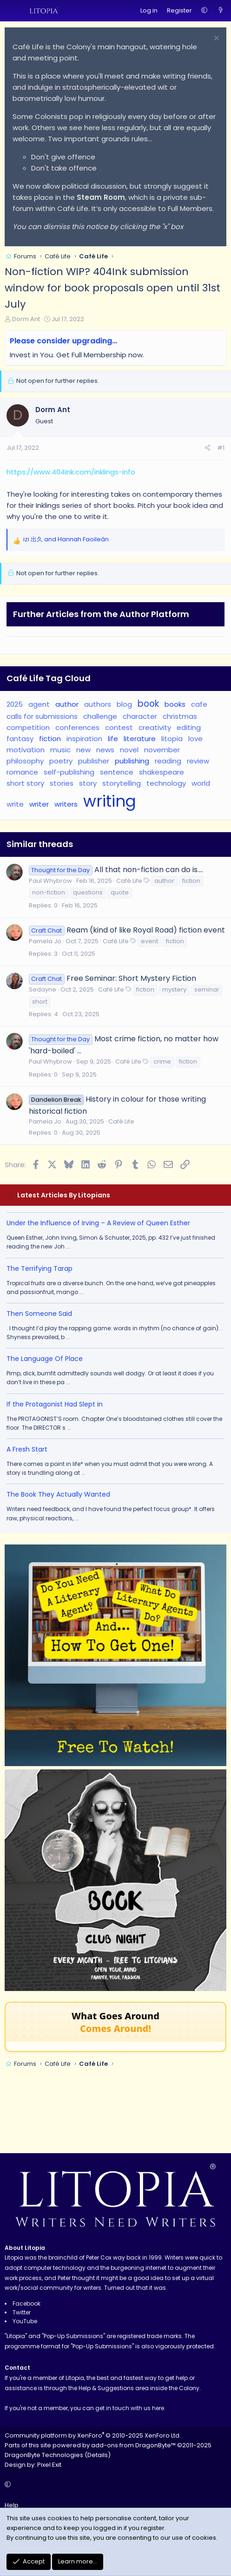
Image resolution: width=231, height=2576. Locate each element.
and (66, 539)
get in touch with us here (129, 2408)
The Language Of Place (45, 1358)
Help (12, 2505)
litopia (172, 738)
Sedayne (42, 989)
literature (140, 738)
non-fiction (48, 892)
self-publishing (69, 772)
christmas (180, 716)
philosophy (25, 761)
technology (166, 783)
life (113, 738)
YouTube (25, 2321)
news (105, 750)
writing (109, 801)
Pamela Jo (45, 941)
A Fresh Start (27, 1449)
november (162, 750)
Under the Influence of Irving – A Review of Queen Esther (98, 1223)
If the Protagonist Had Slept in (55, 1404)
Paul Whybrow (50, 880)
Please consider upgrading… (63, 340)
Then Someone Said (39, 1313)
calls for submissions (42, 716)
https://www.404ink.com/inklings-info (71, 472)
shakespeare (161, 772)
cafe (199, 704)
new (83, 750)
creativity (155, 727)
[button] (204, 11)
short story (25, 783)
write (15, 804)
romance (22, 772)
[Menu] (12, 10)
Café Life (129, 880)
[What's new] (220, 11)
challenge (100, 716)
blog (124, 704)
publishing (132, 761)
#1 (220, 447)
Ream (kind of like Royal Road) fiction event (145, 930)
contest (119, 727)
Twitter (22, 2312)
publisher (93, 761)
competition (28, 727)
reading (168, 761)
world (200, 783)
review (198, 761)
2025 (15, 704)
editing (189, 727)
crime (162, 1061)
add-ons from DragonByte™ (133, 2445)
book (148, 703)
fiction (50, 738)
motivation (26, 750)
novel (129, 750)
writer (39, 804)
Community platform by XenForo (93, 2435)
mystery (174, 989)
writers (66, 804)
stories (61, 783)
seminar (206, 989)
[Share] (207, 448)
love (195, 738)
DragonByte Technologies (44, 2455)
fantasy (20, 738)
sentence (116, 772)
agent (39, 704)
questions (88, 892)
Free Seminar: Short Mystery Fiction (131, 978)
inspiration (84, 738)
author (67, 704)
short (39, 1001)
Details (97, 2455)
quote (120, 892)
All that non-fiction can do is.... (148, 869)
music (60, 750)
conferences (77, 727)
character (140, 716)
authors (97, 704)
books (175, 704)
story (88, 783)
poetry (61, 761)
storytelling (121, 783)
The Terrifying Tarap (40, 1268)
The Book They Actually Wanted (58, 1494)
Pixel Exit (49, 2464)
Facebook (26, 2303)
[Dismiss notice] (215, 39)
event (149, 941)
